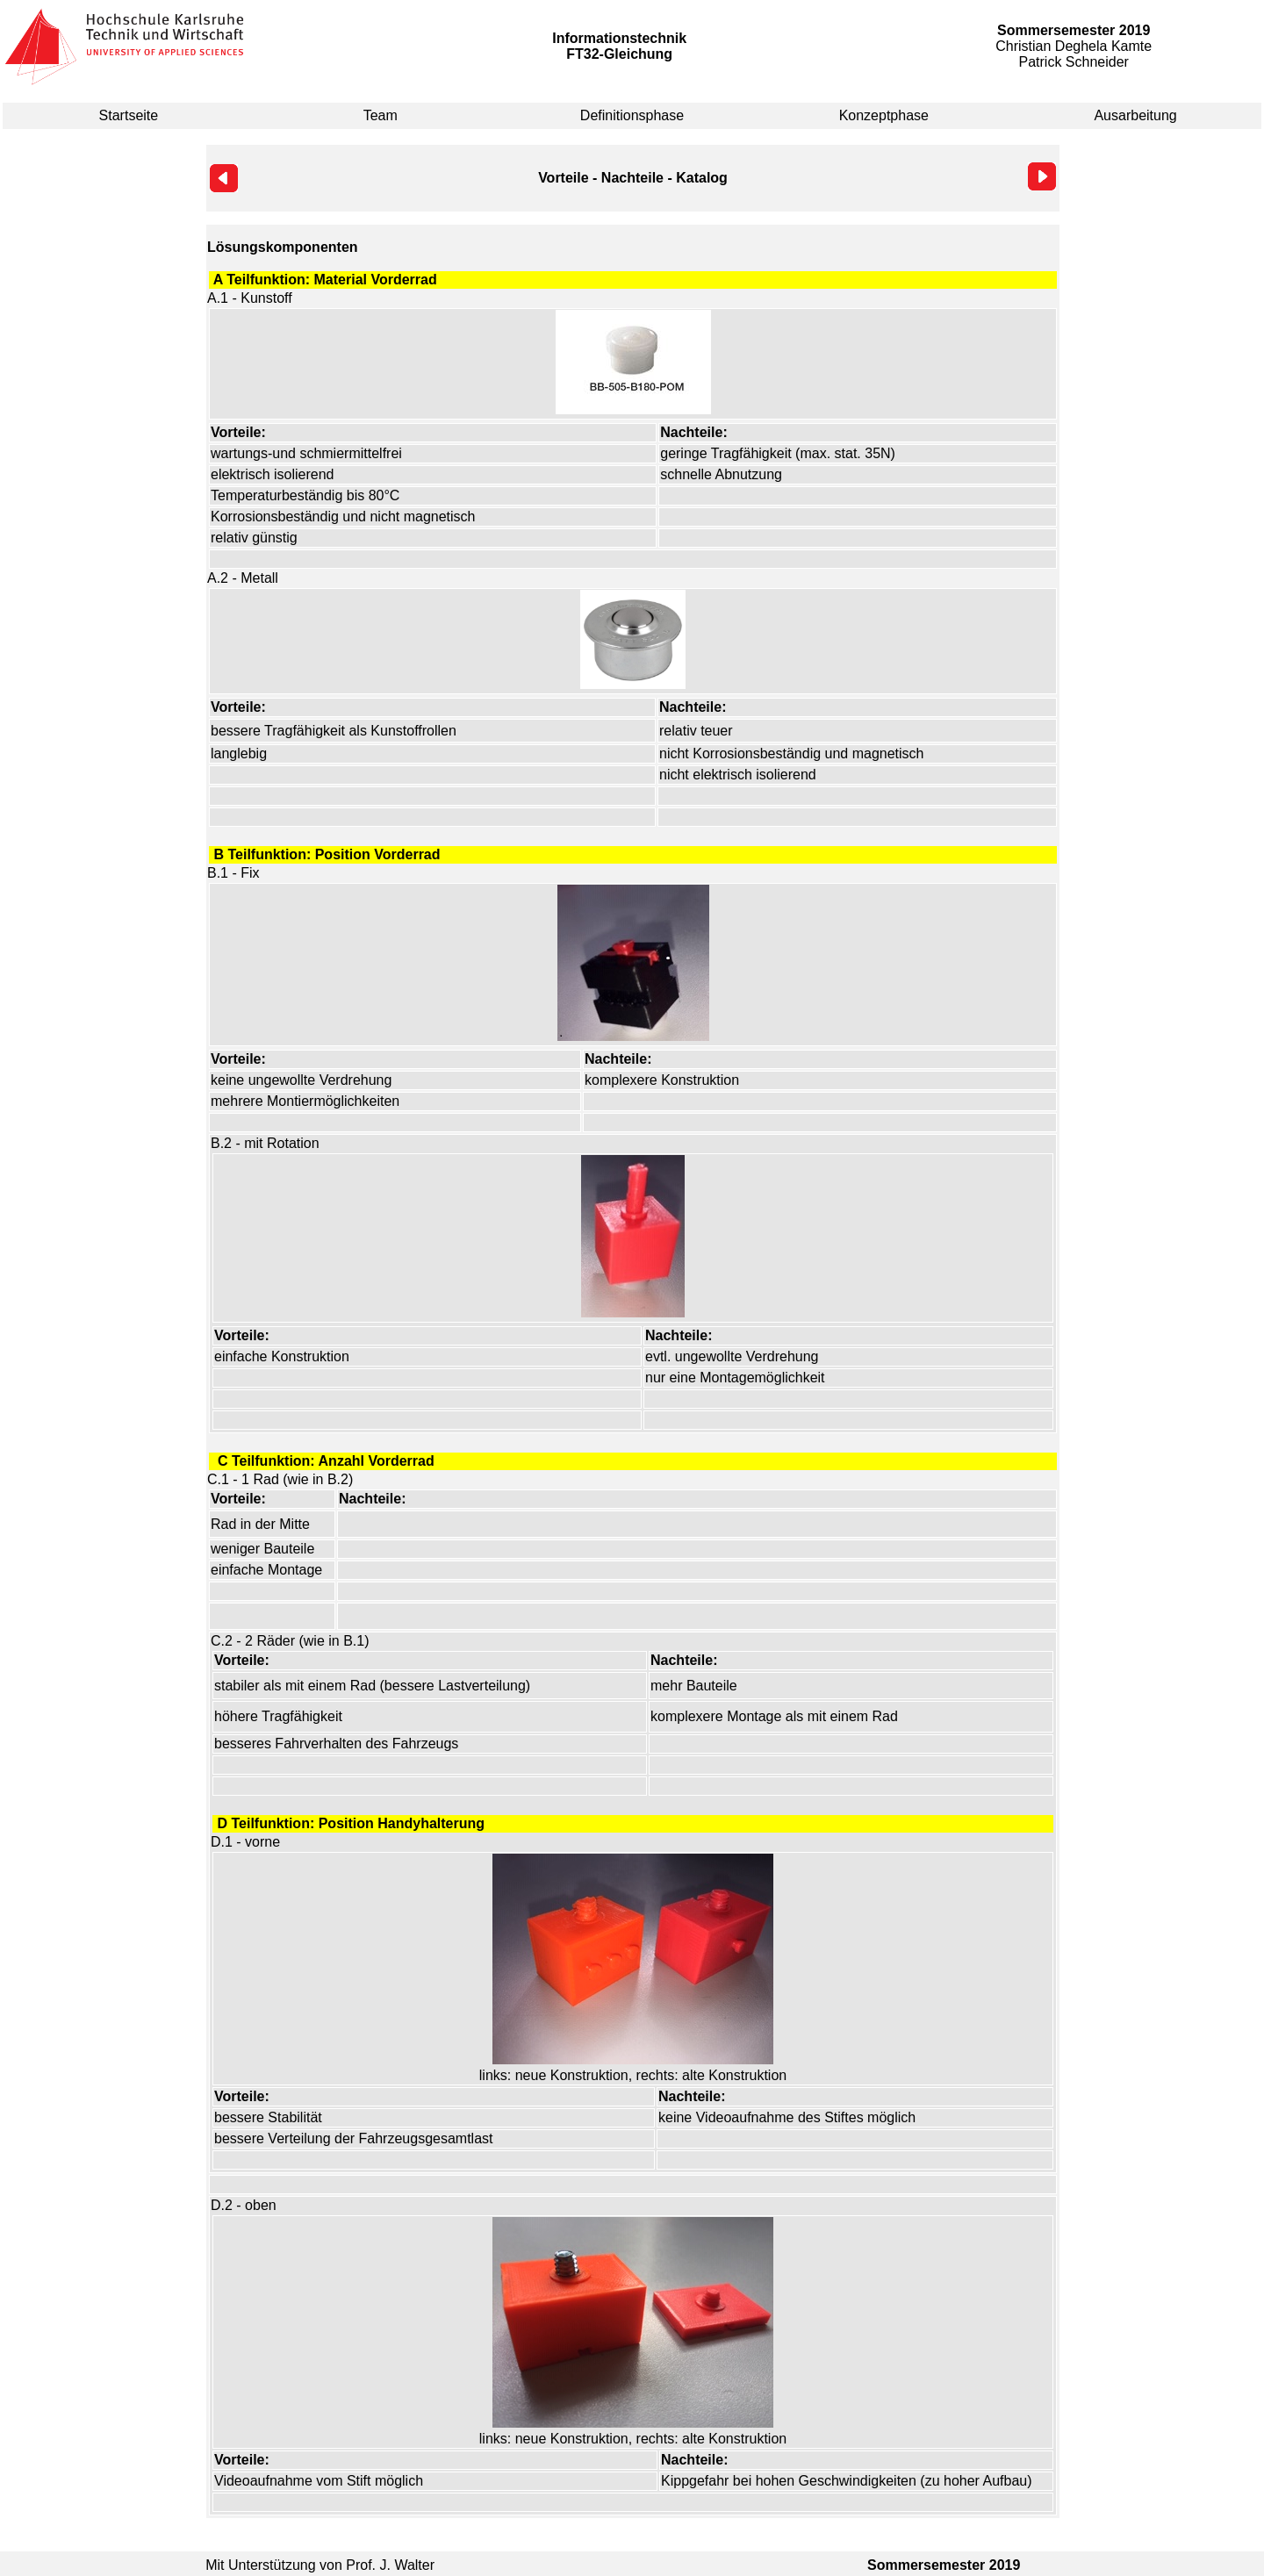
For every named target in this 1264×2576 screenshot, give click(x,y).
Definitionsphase (632, 115)
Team (380, 115)
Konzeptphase (884, 115)
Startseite (129, 115)
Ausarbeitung (1135, 115)
